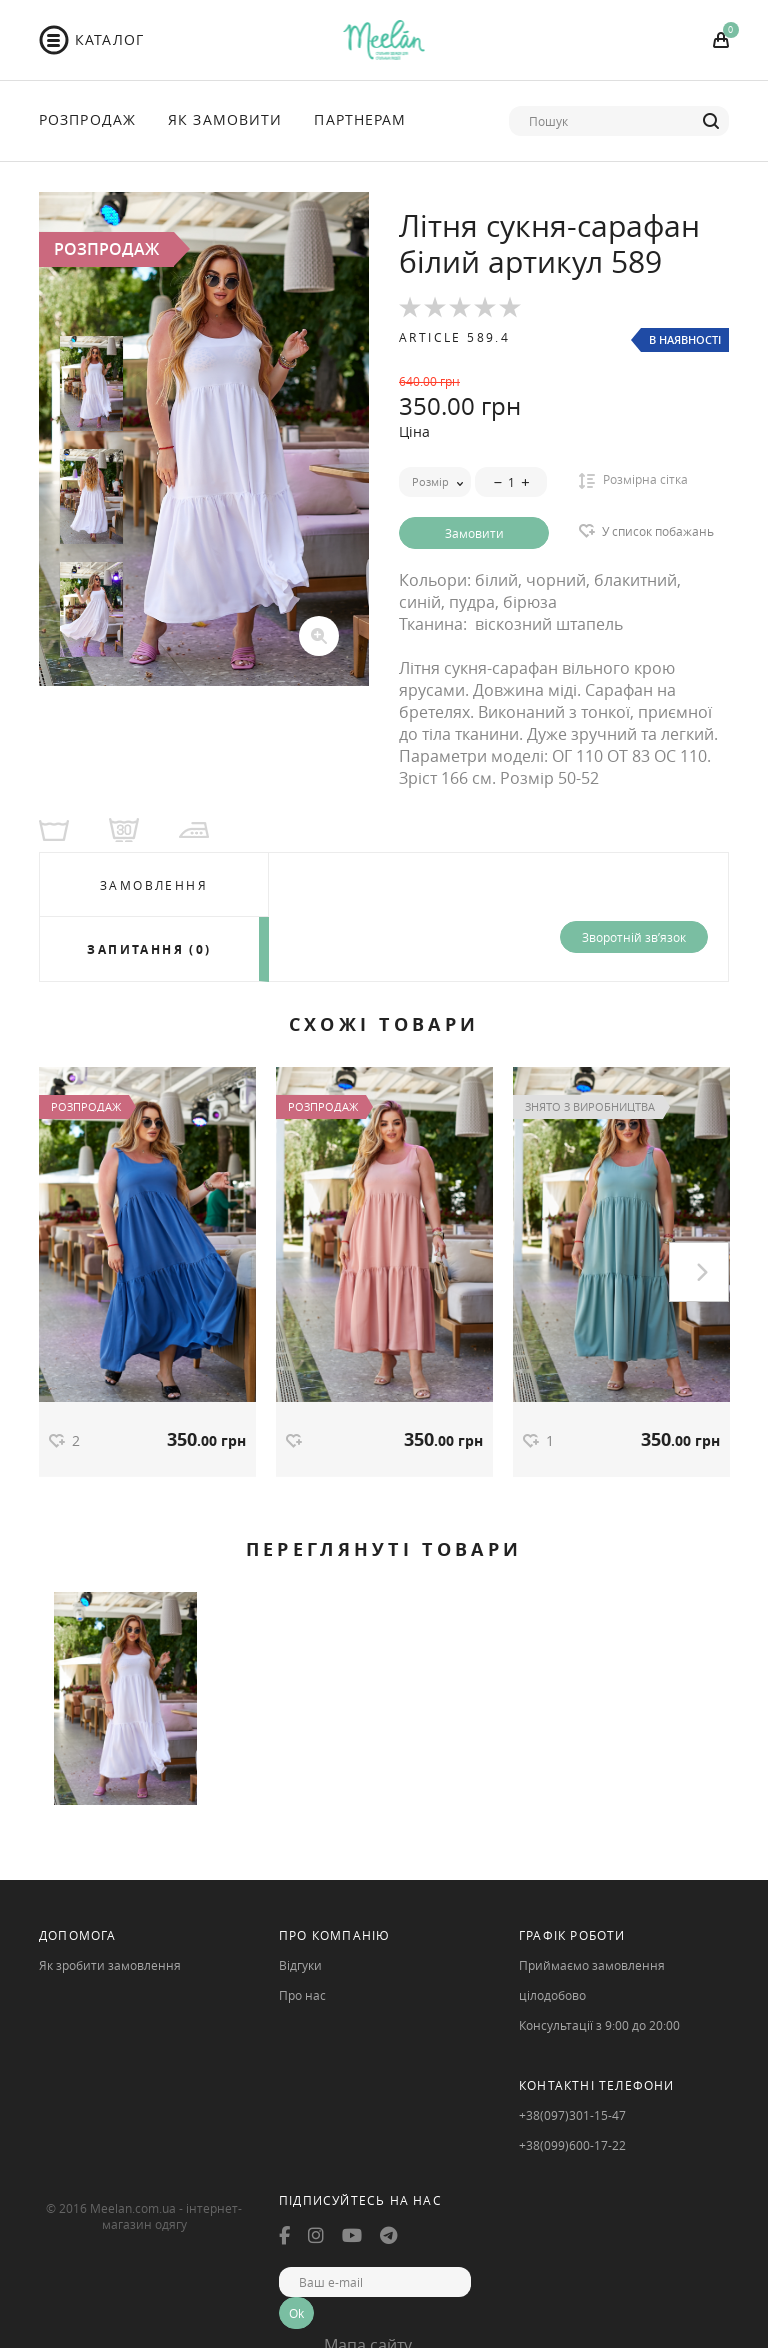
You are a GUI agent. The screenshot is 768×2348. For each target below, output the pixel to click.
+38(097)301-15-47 (572, 2115)
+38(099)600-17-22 (572, 2145)
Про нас (302, 1995)
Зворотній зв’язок (634, 937)
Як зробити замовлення (110, 1965)
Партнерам (360, 119)
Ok (296, 2313)
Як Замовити (225, 119)
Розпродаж (87, 119)
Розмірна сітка (633, 480)
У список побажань (658, 531)
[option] (204, 439)
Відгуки (300, 1965)
